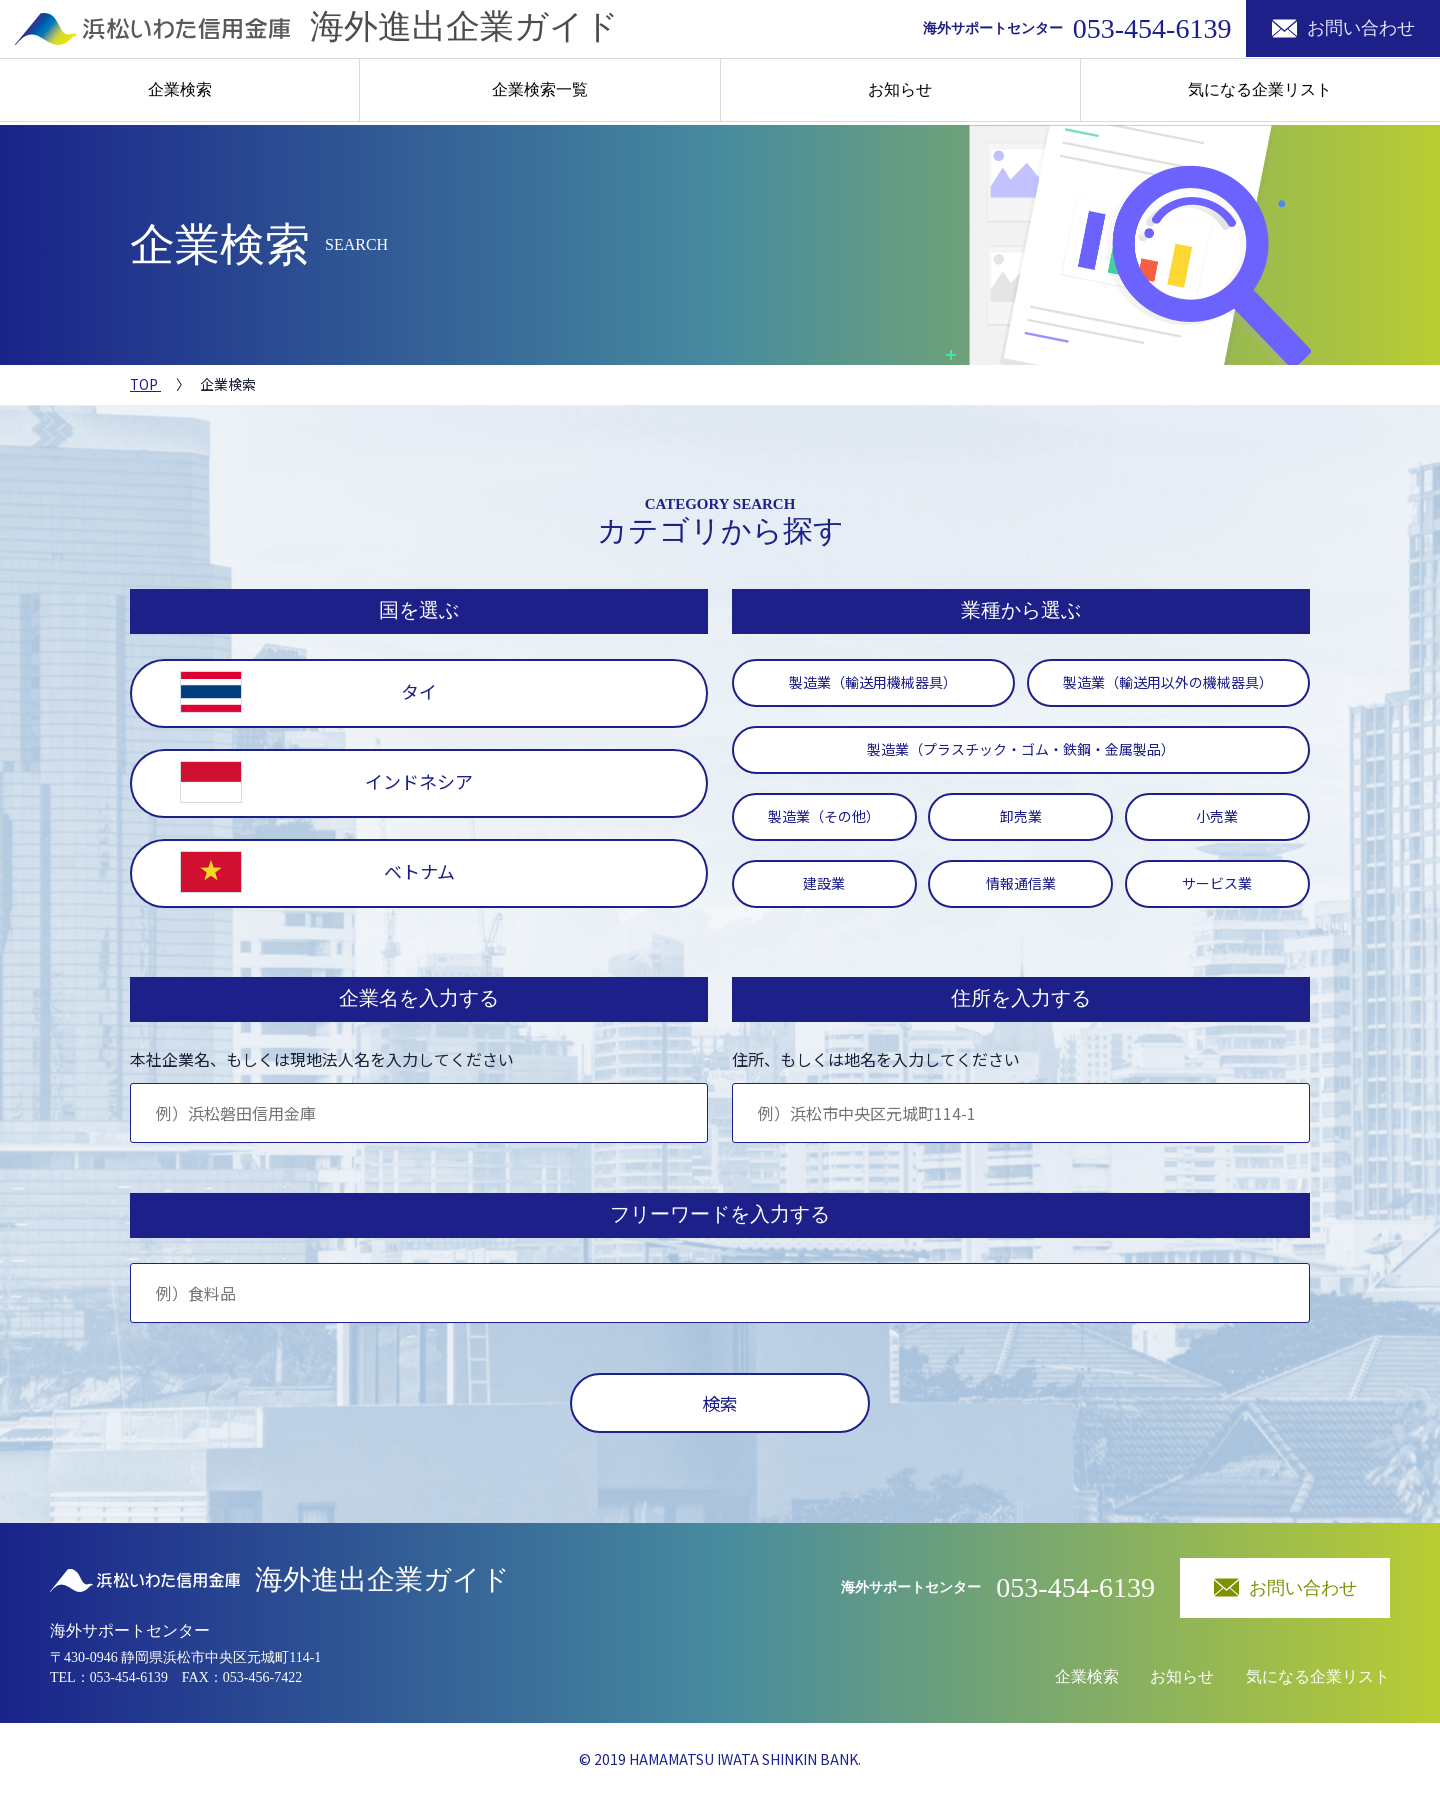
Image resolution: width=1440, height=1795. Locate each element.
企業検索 (180, 91)
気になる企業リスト (1260, 91)
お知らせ (900, 91)
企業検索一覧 (540, 91)
